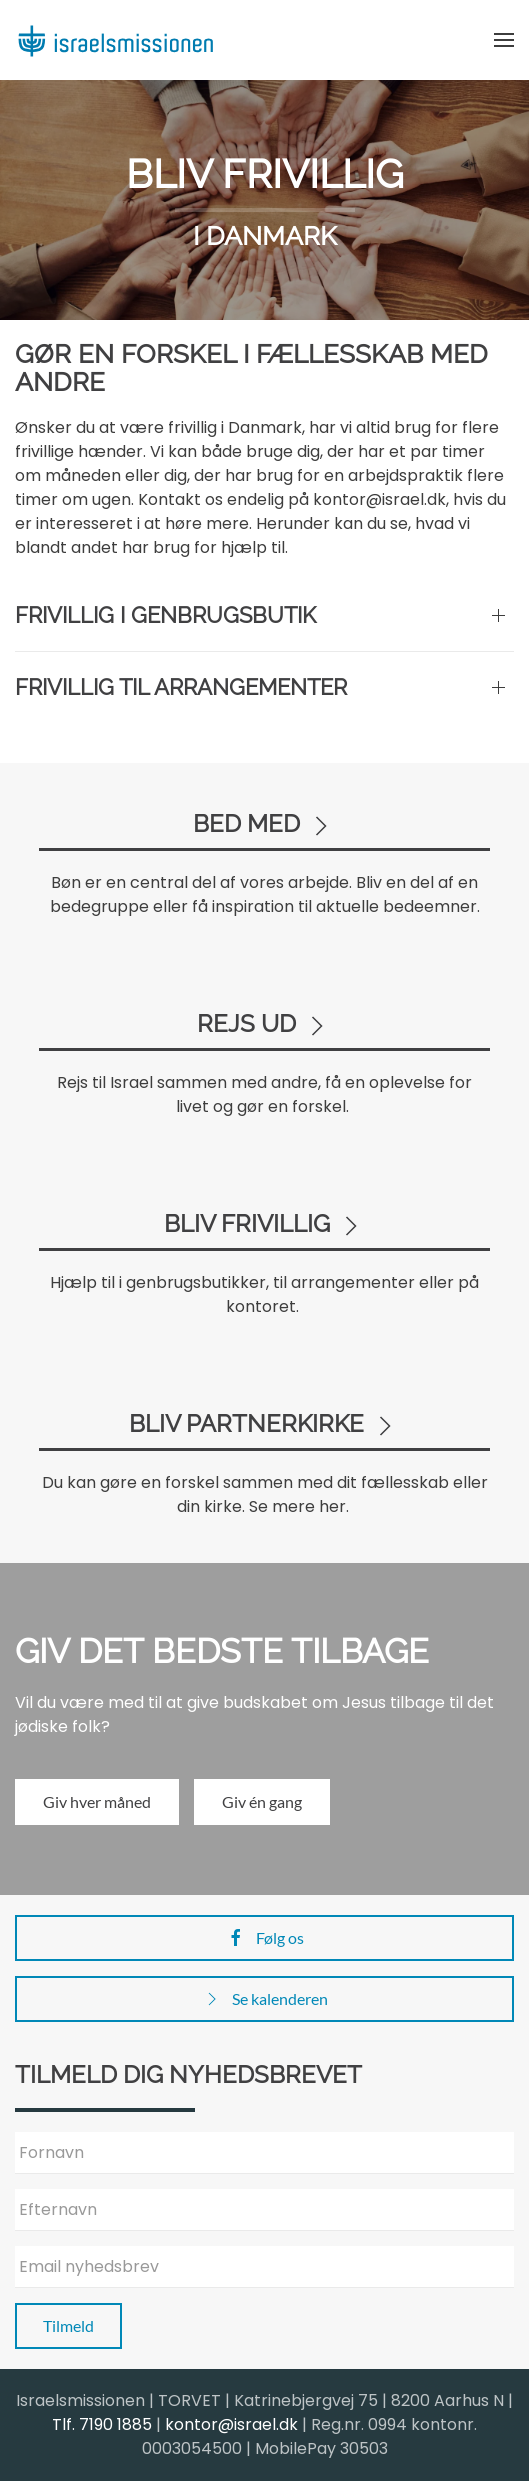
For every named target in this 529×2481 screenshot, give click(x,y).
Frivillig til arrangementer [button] (181, 687)
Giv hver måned (97, 1801)
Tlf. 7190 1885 (102, 2424)
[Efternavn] (264, 2210)
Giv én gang (262, 1801)
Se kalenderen (265, 1999)
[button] (504, 40)
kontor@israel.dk (231, 2424)
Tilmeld (68, 2325)
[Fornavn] (264, 2153)
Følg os (265, 1938)
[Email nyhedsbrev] (264, 2267)
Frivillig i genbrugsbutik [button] (165, 615)
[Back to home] (115, 40)
